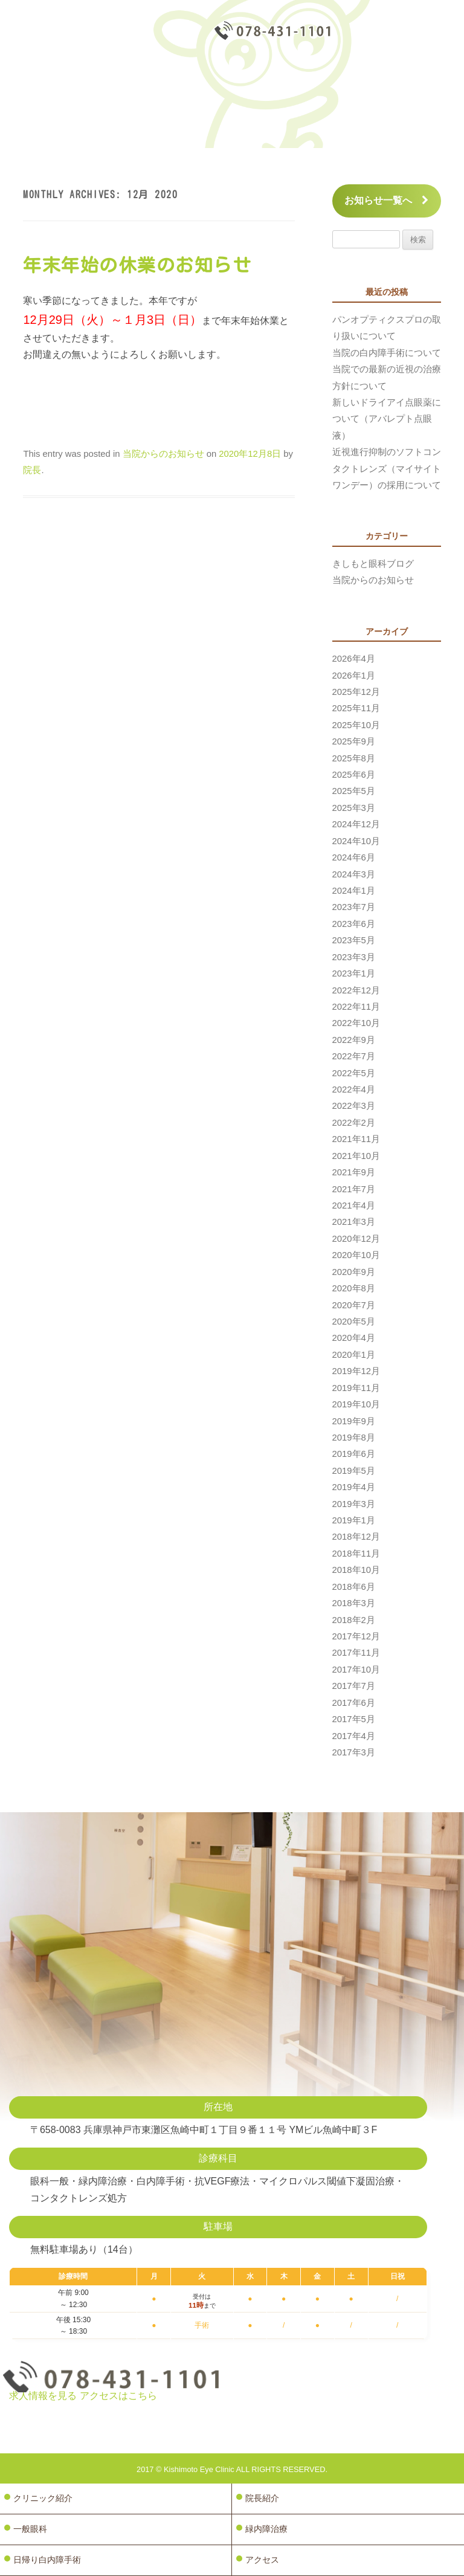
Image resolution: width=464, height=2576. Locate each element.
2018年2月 (353, 1620)
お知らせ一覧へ (386, 200)
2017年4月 (353, 1736)
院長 (32, 470)
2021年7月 (353, 1189)
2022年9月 (353, 1040)
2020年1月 (353, 1355)
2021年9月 (353, 1172)
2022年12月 (356, 990)
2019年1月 (353, 1520)
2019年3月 (353, 1504)
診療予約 (403, 33)
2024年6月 (353, 857)
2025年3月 (353, 808)
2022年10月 (356, 1023)
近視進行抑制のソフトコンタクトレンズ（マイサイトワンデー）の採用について (386, 468)
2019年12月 (356, 1371)
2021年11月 (356, 1139)
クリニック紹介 (42, 2498)
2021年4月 (353, 1205)
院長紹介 (262, 2498)
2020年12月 (356, 1239)
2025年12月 (356, 692)
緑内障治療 (266, 2529)
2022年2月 (353, 1123)
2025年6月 (353, 775)
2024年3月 (353, 874)
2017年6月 (353, 1703)
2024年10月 (356, 841)
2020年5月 (353, 1321)
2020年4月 (353, 1338)
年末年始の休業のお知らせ (137, 265)
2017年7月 (353, 1686)
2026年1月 (353, 675)
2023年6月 (353, 924)
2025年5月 (353, 791)
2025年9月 (353, 741)
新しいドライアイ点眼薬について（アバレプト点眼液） (386, 419)
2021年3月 (353, 1222)
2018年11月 (356, 1553)
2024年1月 (353, 891)
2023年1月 (353, 973)
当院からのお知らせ (163, 454)
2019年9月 (353, 1421)
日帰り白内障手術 (47, 2560)
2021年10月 (356, 1156)
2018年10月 (356, 1570)
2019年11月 (356, 1388)
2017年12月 (356, 1636)
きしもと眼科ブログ (373, 564)
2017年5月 (353, 1719)
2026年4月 (353, 658)
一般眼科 (30, 2529)
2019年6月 (353, 1454)
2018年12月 (356, 1536)
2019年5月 (353, 1471)
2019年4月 (353, 1487)
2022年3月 (353, 1106)
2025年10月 (356, 725)
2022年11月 (356, 1007)
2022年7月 (353, 1056)
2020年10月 (356, 1255)
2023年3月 (353, 957)
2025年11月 (356, 708)
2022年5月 (353, 1073)
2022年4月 (353, 1089)
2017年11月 (356, 1653)
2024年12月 (356, 824)
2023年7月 (353, 907)
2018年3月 (353, 1603)
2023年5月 (353, 940)
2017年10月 (356, 1669)
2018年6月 (353, 1587)
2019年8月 (353, 1437)
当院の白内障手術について (386, 353)
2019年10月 (356, 1404)
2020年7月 (353, 1305)
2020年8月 (353, 1288)
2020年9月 (353, 1272)
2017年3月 (353, 1752)
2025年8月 (353, 758)
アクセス (262, 2560)
